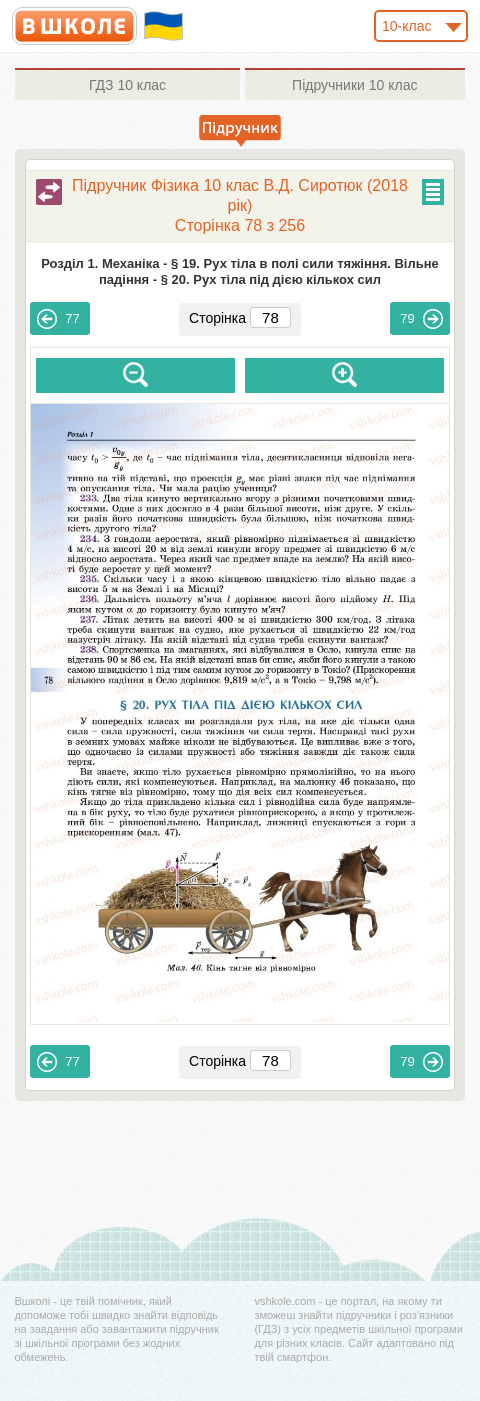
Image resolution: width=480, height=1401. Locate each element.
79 (421, 319)
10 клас (127, 85)
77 (58, 319)
